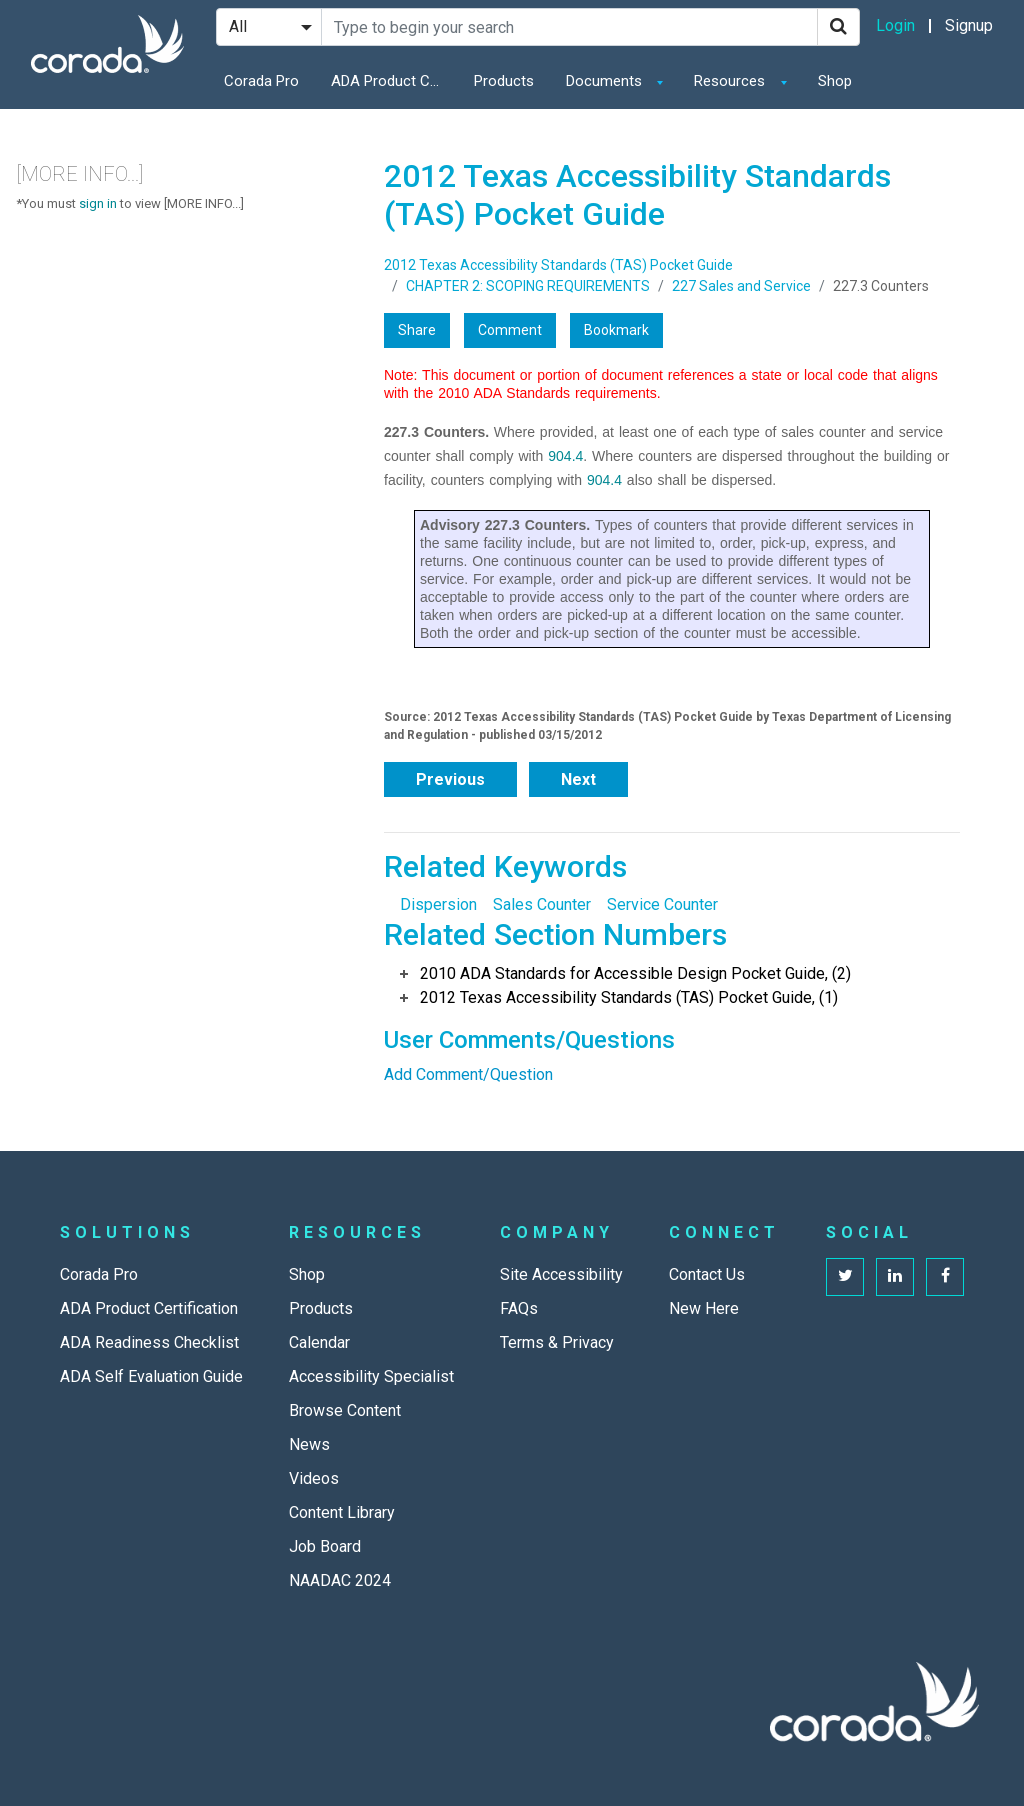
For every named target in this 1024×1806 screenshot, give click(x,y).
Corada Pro (261, 81)
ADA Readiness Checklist (149, 1342)
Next (578, 779)
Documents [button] (606, 81)
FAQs (519, 1308)
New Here (704, 1308)
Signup (969, 25)
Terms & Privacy (557, 1342)
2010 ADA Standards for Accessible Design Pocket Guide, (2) (635, 973)
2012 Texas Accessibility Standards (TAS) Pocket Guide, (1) (629, 997)
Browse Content (345, 1410)
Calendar (319, 1342)
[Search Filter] (269, 27)
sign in (98, 203)
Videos (314, 1478)
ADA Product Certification (391, 81)
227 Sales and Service (741, 286)
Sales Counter (542, 904)
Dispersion (438, 904)
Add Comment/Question (468, 1074)
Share (417, 330)
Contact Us (707, 1274)
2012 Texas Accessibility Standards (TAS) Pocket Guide (558, 265)
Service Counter (662, 904)
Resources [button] (731, 81)
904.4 (565, 456)
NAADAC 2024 (340, 1580)
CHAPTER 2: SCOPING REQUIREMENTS (528, 286)
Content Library (342, 1512)
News (309, 1444)
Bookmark (616, 330)
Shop (835, 81)
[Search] (838, 27)
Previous (450, 779)
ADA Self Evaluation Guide (151, 1376)
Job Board (325, 1546)
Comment (510, 330)
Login (895, 25)
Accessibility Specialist (371, 1376)
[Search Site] (569, 27)
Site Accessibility (561, 1274)
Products (504, 81)
